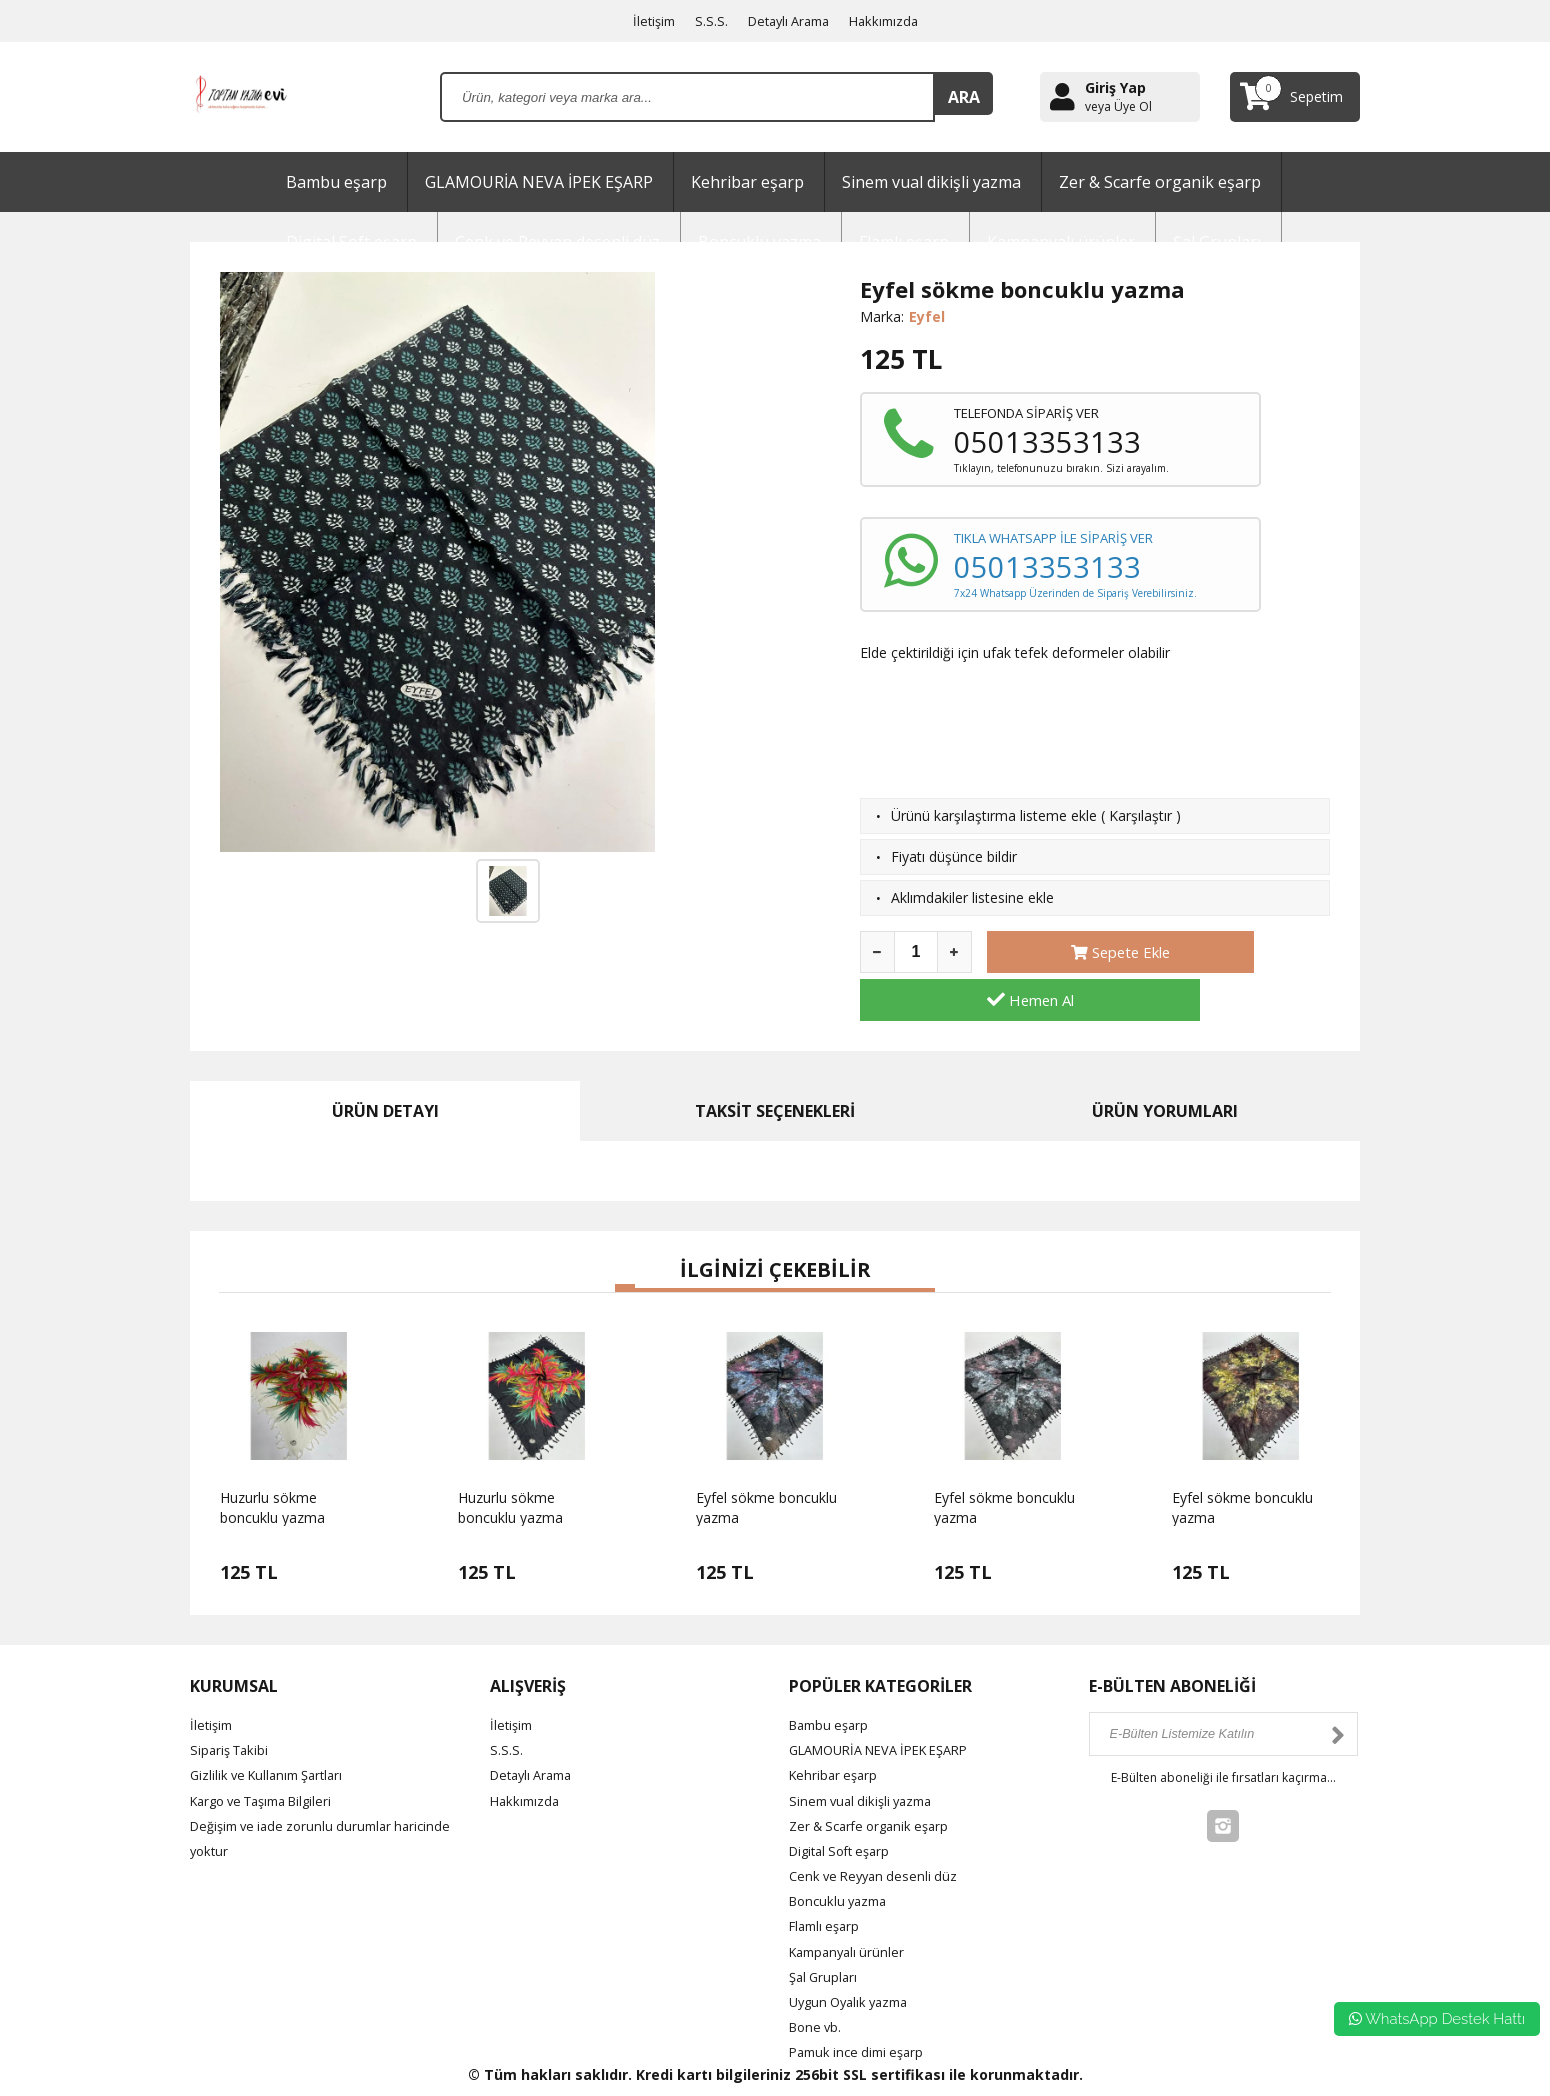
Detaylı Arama (788, 20)
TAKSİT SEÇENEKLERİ (775, 1063)
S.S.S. (705, 20)
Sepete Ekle (1069, 952)
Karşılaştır (1140, 815)
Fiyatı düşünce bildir (954, 856)
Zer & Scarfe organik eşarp (1160, 182)
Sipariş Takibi (232, 1701)
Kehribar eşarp (747, 182)
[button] (625, 1240)
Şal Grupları (825, 1928)
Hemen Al (1248, 952)
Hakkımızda (891, 20)
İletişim (646, 20)
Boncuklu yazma (842, 1853)
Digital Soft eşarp (845, 1802)
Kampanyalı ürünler (851, 1903)
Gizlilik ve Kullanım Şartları (273, 1727)
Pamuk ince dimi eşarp (862, 2004)
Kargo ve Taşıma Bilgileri (270, 1752)
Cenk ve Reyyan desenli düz (878, 1827)
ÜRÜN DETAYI (385, 1063)
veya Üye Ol (1118, 107)
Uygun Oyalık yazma (854, 1953)
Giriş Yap (1115, 87)
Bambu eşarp (336, 182)
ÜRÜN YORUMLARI (1165, 1063)
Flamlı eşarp (828, 1878)
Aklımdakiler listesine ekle (972, 897)
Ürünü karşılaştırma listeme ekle (994, 815)
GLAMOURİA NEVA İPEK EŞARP (539, 182)
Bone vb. (817, 1978)
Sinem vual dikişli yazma (931, 182)
